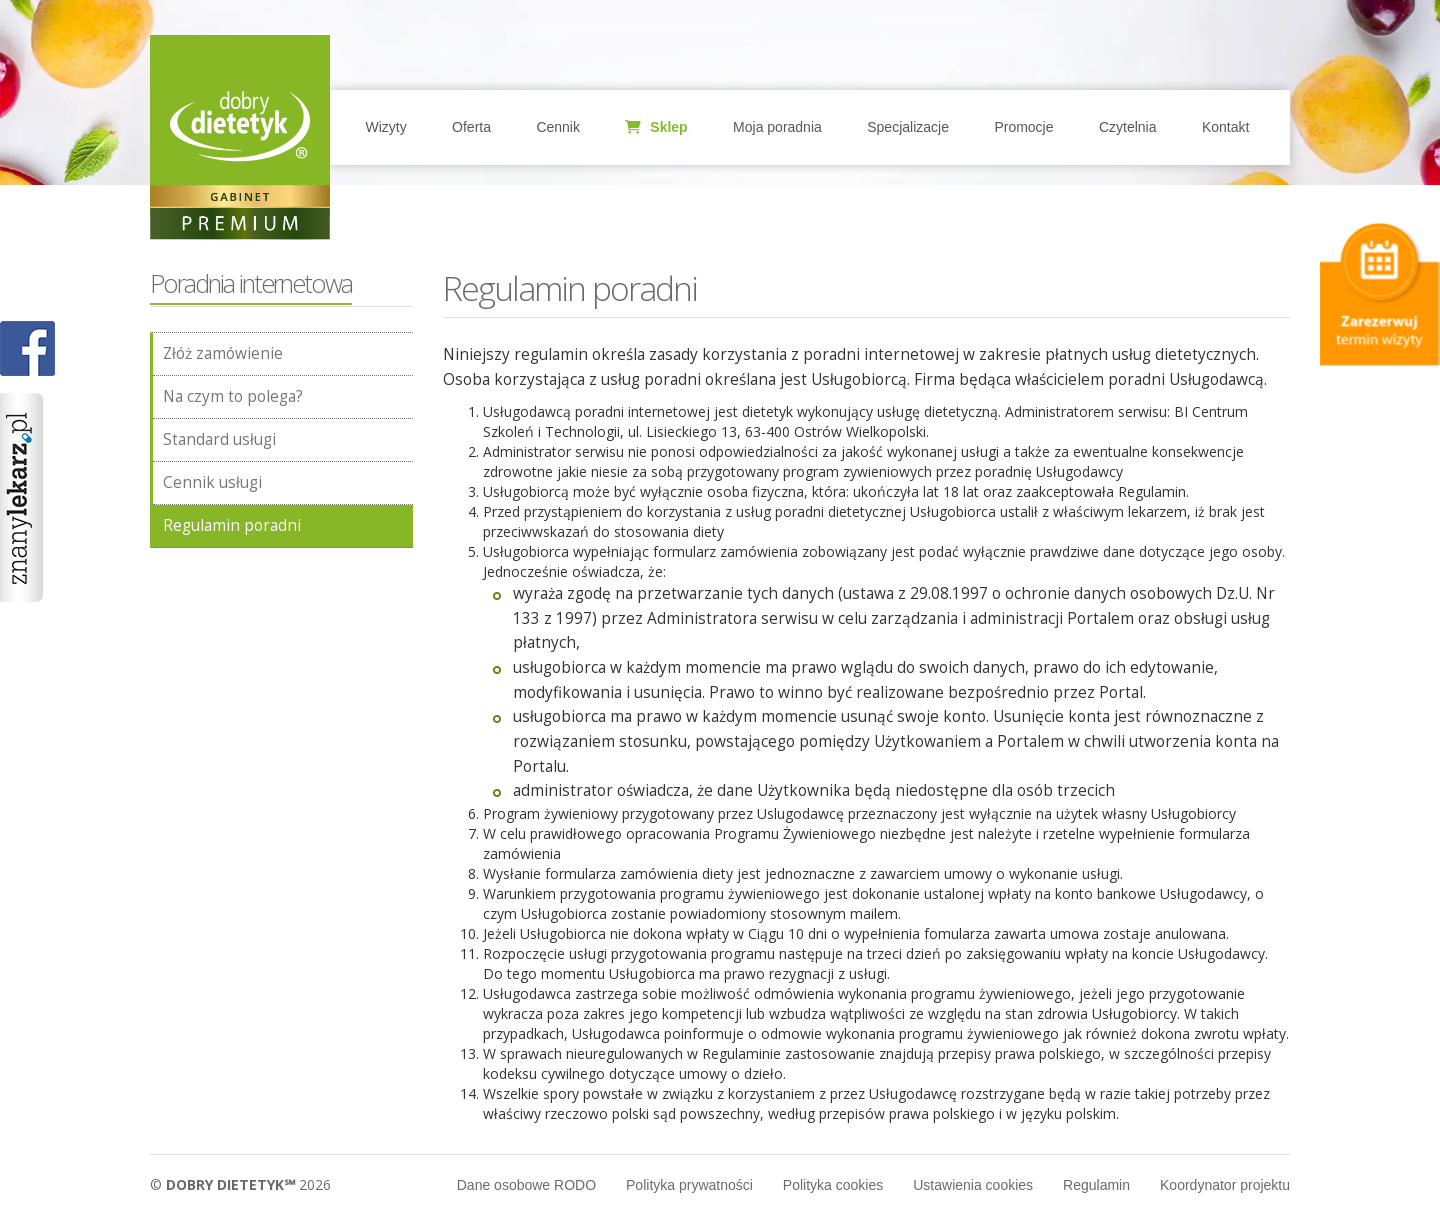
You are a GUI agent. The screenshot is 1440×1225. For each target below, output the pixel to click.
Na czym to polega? (233, 396)
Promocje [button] (1023, 127)
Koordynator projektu (1225, 1185)
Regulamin (1096, 1185)
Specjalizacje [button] (908, 127)
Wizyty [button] (385, 127)
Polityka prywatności (689, 1185)
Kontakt (1225, 127)
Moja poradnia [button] (777, 127)
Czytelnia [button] (1128, 127)
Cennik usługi (212, 482)
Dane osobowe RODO (526, 1185)
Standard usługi (219, 439)
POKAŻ (27, 349)
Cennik (558, 127)
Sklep (656, 127)
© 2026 (240, 1184)
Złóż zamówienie (223, 353)
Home (240, 125)
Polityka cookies (833, 1185)
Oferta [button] (471, 127)
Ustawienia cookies (973, 1185)
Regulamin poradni (232, 525)
